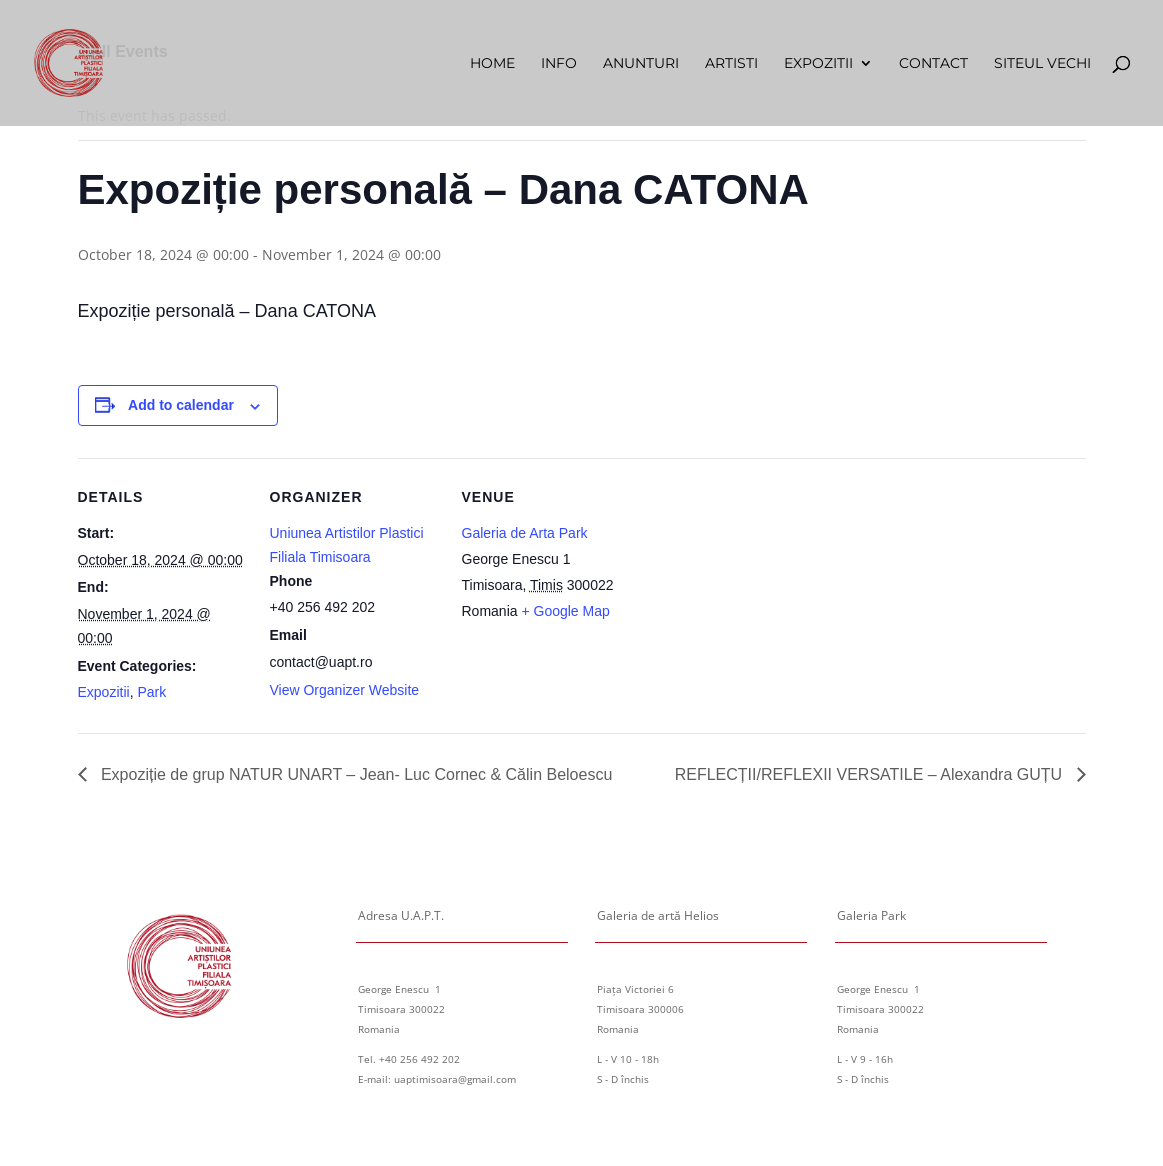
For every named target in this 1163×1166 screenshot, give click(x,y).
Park (151, 692)
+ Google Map (565, 611)
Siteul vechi (1042, 64)
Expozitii (818, 64)
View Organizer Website (345, 690)
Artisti (731, 64)
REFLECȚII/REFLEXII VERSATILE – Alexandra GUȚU (871, 774)
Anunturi (641, 64)
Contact (933, 64)
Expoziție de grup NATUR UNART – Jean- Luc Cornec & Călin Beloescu (355, 774)
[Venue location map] (759, 595)
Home (492, 64)
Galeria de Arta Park (525, 533)
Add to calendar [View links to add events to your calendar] (181, 405)
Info (559, 64)
